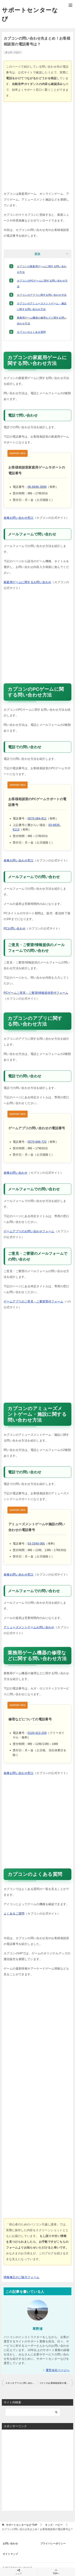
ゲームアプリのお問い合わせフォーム (29, 1231)
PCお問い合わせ (15, 928)
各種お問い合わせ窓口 (18, 517)
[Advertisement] (37, 148)
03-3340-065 (36, 1543)
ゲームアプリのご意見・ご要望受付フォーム (33, 1301)
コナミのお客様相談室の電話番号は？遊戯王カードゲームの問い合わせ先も (56, 2383)
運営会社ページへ (58, 2370)
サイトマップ (10, 2553)
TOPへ (56, 2572)
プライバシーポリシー (53, 2543)
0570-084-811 (37, 818)
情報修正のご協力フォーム (21, 2277)
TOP (21, 2524)
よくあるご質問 (14, 1913)
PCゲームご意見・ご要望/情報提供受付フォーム (36, 992)
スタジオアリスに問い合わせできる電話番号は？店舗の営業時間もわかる (21, 2383)
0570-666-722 (37, 1141)
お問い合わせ (10, 2543)
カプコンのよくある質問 (31, 332)
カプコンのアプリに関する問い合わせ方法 (42, 294)
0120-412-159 (37, 1732)
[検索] (32, 2412)
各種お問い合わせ (15, 1172)
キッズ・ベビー (13, 52)
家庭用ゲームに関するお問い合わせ (27, 582)
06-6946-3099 (37, 486)
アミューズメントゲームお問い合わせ (29, 1627)
